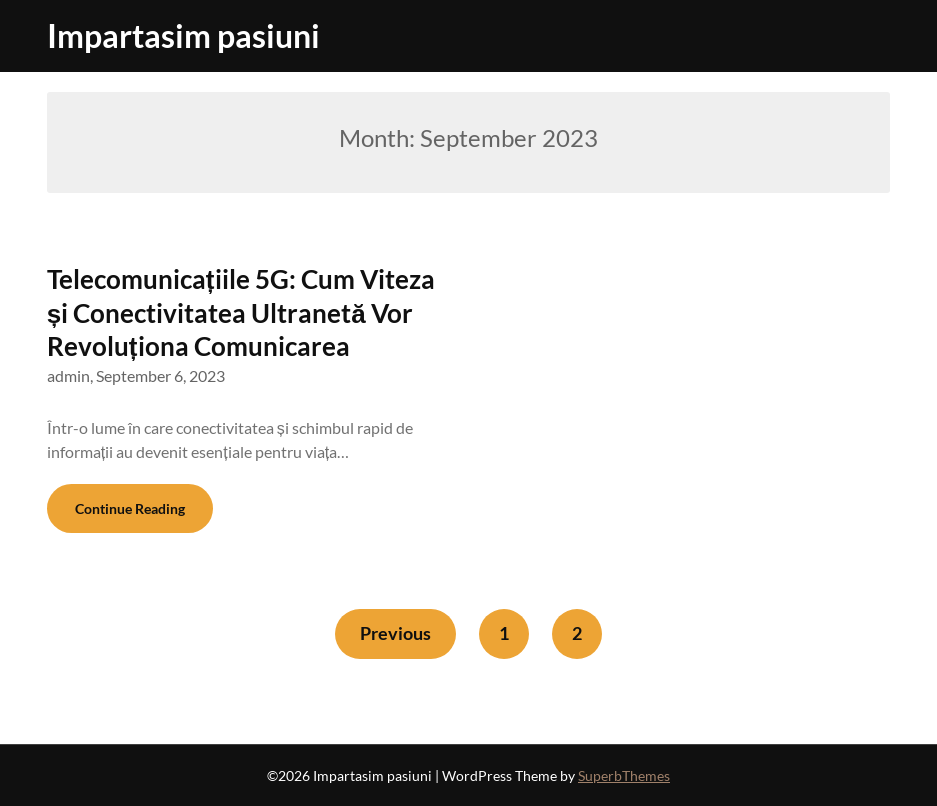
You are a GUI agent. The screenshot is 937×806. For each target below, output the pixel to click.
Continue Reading (130, 508)
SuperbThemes (624, 775)
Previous (395, 633)
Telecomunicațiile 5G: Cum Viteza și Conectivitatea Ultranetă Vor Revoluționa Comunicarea (241, 313)
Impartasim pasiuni (183, 35)
